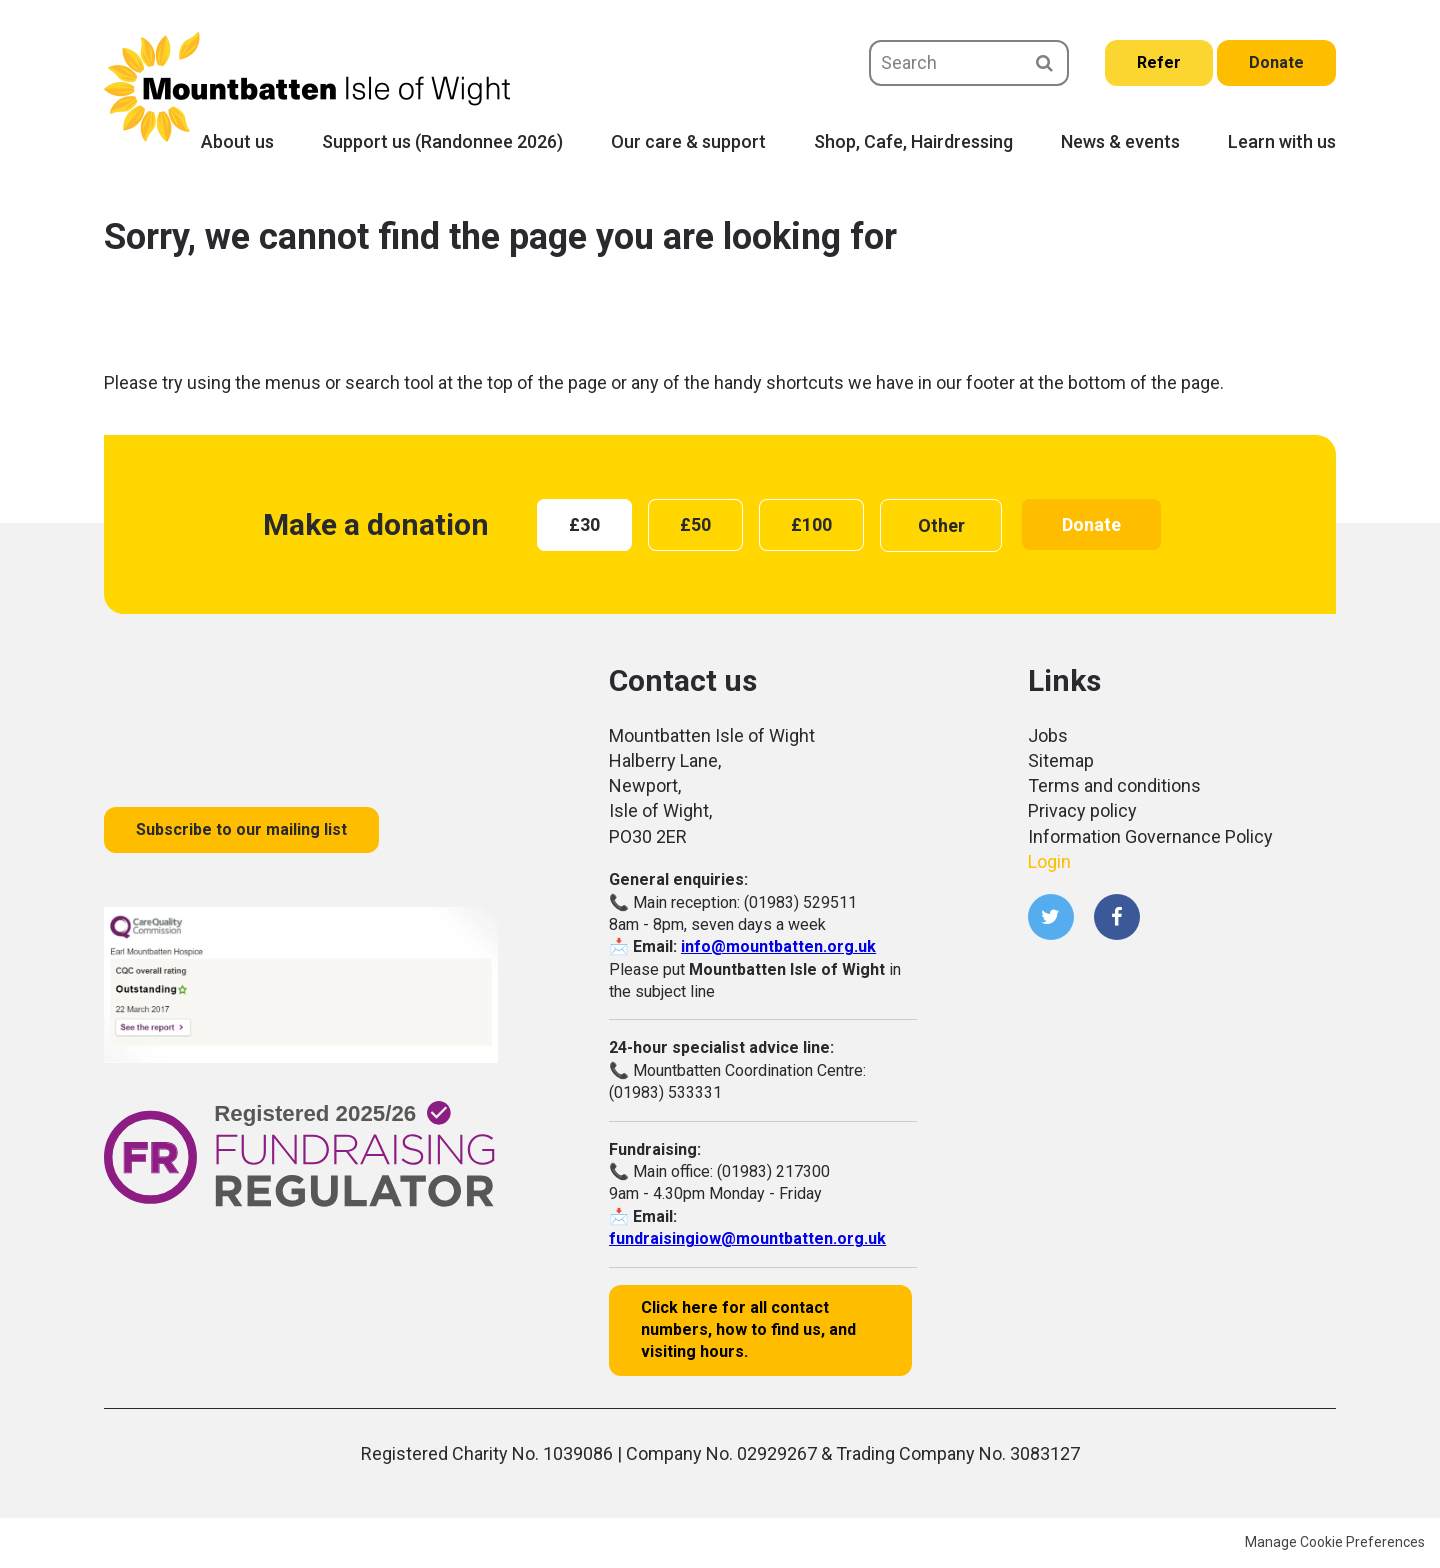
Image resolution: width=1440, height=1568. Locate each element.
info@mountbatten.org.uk (778, 946)
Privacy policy (1082, 810)
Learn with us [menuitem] (1282, 141)
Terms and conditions (1114, 785)
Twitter (1051, 917)
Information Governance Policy (1150, 836)
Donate (1276, 62)
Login (1049, 861)
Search (1044, 63)
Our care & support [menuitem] (688, 141)
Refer (1159, 62)
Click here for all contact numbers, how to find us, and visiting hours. (748, 1330)
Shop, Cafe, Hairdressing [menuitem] (913, 141)
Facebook (1117, 917)
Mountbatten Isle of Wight (307, 87)
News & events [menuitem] (1120, 141)
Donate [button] (1091, 524)
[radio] (584, 525)
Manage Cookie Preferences (1335, 1542)
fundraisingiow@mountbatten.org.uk (747, 1238)
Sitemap (1061, 760)
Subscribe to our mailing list (241, 829)
